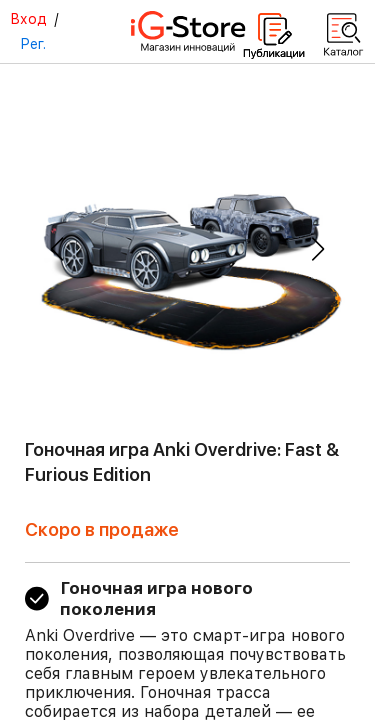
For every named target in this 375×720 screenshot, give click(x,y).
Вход (28, 19)
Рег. (33, 44)
